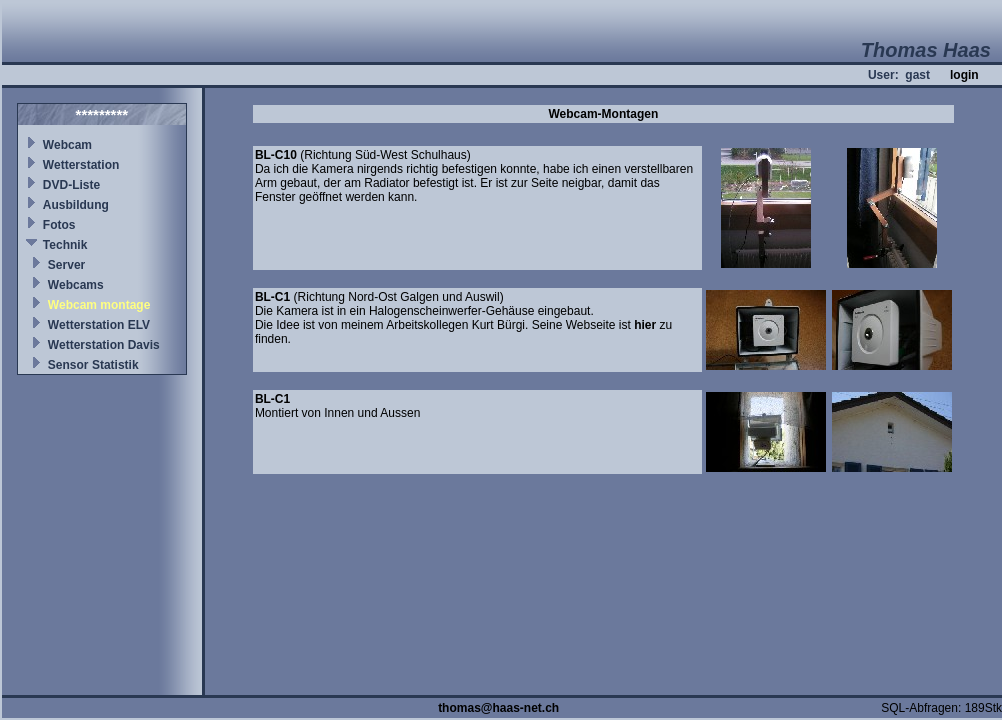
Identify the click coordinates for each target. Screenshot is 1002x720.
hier (645, 325)
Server (66, 265)
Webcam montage (99, 305)
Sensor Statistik (93, 365)
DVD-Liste (71, 185)
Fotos (59, 225)
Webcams (76, 285)
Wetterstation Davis (104, 345)
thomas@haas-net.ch (498, 708)
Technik (65, 245)
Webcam (67, 145)
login (964, 75)
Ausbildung (76, 205)
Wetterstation (81, 165)
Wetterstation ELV (99, 325)
